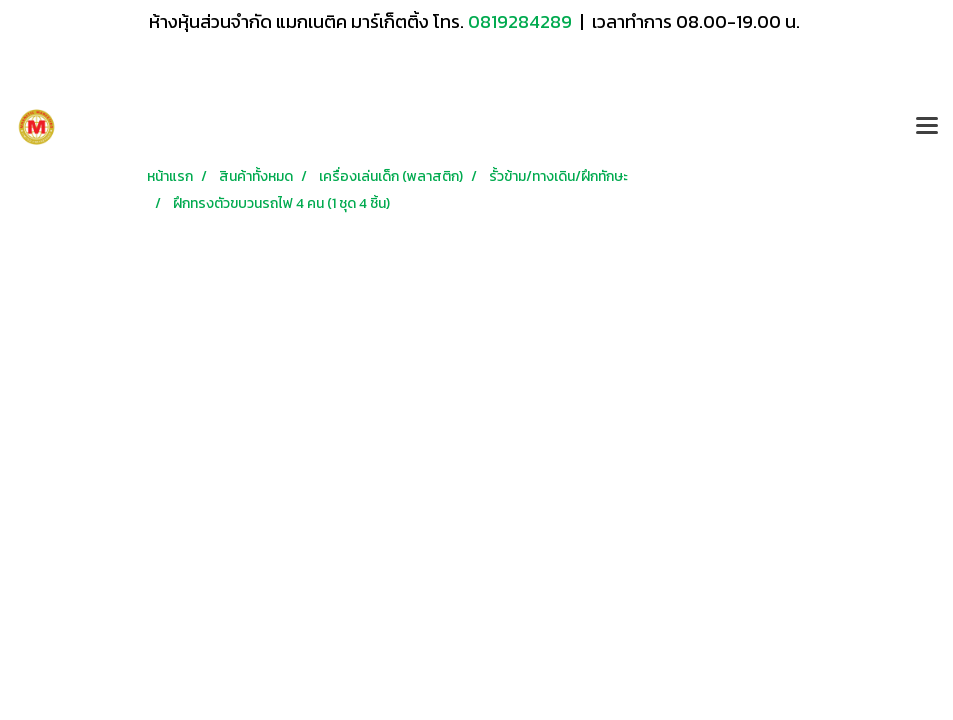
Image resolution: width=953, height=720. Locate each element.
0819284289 (522, 21)
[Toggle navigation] (927, 127)
